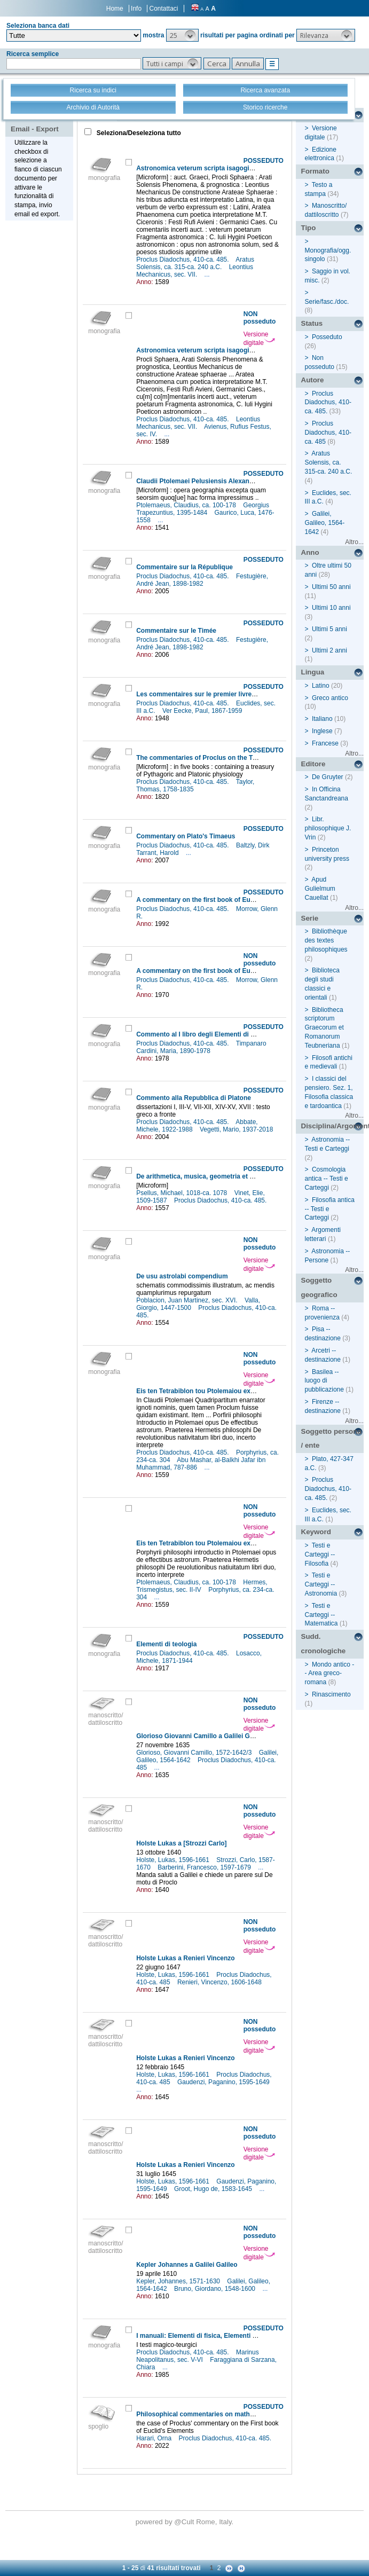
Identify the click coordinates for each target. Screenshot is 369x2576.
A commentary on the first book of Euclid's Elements (216, 900)
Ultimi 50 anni (331, 587)
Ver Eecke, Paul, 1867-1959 (203, 710)
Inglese (322, 731)
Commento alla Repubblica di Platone (193, 1098)
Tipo (308, 228)
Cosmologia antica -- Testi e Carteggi (326, 1178)
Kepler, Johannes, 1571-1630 (179, 2281)
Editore (313, 764)
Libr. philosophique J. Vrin (328, 828)
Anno (310, 552)
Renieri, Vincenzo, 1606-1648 (220, 1982)
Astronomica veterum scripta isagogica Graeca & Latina (221, 168)
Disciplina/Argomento (332, 1126)
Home (114, 8)
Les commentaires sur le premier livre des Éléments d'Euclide (230, 694)
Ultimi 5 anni (329, 629)
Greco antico (330, 698)
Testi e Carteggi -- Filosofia (320, 1554)
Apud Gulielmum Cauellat (320, 888)
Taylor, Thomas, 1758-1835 (195, 785)
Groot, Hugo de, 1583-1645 (214, 2189)
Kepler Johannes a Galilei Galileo (186, 2264)
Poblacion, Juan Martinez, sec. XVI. (187, 1300)
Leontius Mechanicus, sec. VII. (194, 270)
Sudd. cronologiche (323, 1643)
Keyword (316, 1532)
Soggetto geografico (319, 1287)
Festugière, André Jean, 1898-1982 (202, 579)
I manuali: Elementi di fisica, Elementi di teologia (210, 2335)
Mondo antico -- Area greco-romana (330, 1673)
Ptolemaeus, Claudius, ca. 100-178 (187, 505)
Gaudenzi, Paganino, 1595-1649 (224, 2082)
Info (136, 8)
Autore (312, 380)
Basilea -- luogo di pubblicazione (324, 1381)
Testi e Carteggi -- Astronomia (321, 1584)
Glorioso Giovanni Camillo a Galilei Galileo (201, 1736)
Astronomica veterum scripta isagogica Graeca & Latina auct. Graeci (240, 350)
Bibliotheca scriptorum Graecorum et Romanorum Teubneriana (324, 1027)
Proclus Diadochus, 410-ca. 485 (328, 432)
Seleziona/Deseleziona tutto (138, 133)
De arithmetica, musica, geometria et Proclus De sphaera (222, 1176)
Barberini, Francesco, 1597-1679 (205, 1867)
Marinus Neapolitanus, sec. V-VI (197, 2356)
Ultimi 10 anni (331, 607)
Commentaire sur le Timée (176, 630)
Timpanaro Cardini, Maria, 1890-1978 (201, 1047)
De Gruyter (327, 777)
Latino (320, 685)
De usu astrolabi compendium (181, 1276)
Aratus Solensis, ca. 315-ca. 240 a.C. (195, 263)
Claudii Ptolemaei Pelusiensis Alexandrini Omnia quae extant (229, 481)
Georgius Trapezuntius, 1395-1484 (202, 508)
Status (312, 323)
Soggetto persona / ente (331, 1438)
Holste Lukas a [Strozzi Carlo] (181, 1843)
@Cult (185, 2522)
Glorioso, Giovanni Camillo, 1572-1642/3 (194, 1752)
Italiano (322, 718)
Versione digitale (259, 339)
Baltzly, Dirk (253, 845)
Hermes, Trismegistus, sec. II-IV (201, 1585)
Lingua (313, 672)
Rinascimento (331, 1694)
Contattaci (163, 8)
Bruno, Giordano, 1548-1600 (215, 2288)
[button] (182, 35)
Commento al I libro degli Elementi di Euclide (204, 1034)
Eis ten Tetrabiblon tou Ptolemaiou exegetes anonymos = (223, 1391)
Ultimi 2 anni (329, 650)
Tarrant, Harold (158, 853)
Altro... (354, 542)
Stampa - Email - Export (35, 122)
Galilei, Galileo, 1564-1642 (325, 523)
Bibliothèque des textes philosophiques (326, 940)
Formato (315, 171)
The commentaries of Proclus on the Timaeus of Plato (218, 757)
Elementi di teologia (166, 1644)
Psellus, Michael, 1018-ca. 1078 (182, 1193)
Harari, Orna (154, 2438)
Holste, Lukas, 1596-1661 (173, 1860)
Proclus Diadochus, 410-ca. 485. (183, 259)
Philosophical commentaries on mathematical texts (214, 2414)
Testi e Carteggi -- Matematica (321, 1615)
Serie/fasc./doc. (327, 301)
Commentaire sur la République (184, 567)
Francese (325, 743)
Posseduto (327, 337)
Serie (310, 918)
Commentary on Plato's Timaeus (185, 836)
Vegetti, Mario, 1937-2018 (237, 1129)
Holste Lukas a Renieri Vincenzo (185, 1958)
